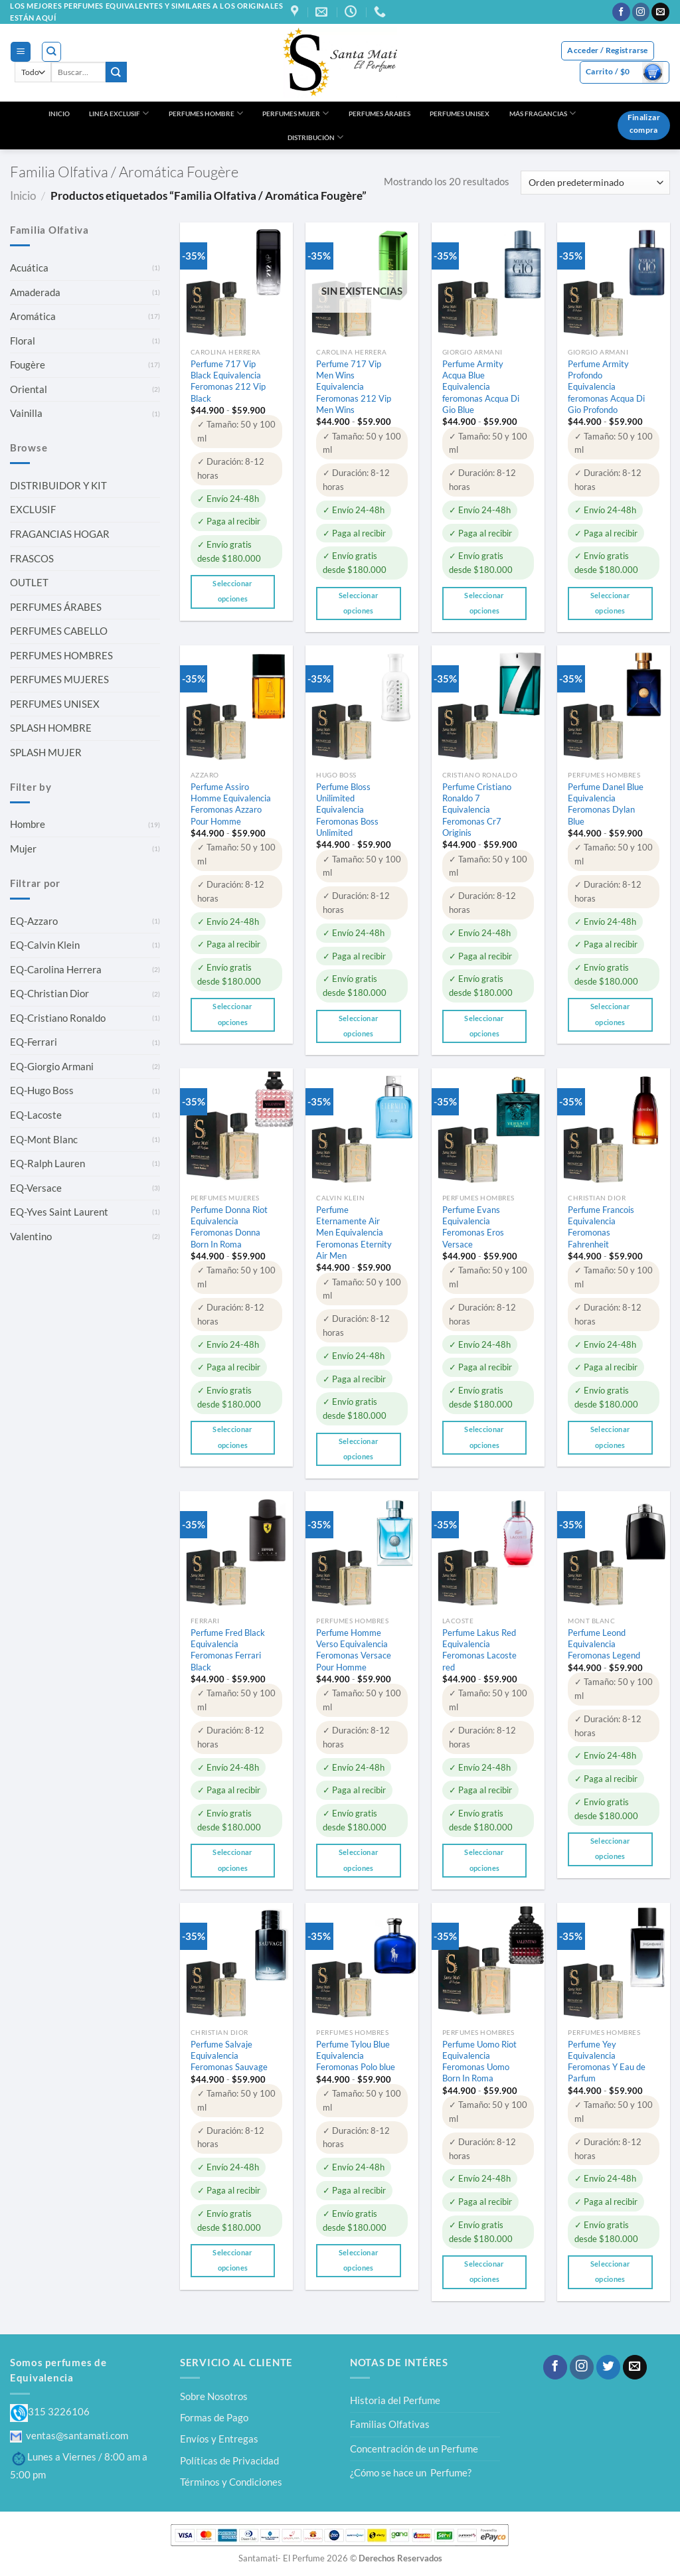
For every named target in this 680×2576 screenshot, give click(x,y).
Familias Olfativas (390, 2424)
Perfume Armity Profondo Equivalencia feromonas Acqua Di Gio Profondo (606, 387)
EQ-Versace (36, 1188)
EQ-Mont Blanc (44, 1139)
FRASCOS (32, 558)
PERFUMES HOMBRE (206, 113)
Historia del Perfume (395, 2400)
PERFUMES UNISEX (459, 114)
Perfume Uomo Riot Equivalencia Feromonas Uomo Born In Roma (479, 2061)
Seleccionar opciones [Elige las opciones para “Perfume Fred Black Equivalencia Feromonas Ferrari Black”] (232, 1860)
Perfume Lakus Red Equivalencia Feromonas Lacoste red (479, 1649)
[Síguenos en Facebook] (621, 12)
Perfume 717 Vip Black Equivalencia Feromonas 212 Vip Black (228, 381)
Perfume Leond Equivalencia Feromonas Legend (604, 1643)
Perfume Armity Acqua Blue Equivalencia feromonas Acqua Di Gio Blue (480, 387)
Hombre (27, 824)
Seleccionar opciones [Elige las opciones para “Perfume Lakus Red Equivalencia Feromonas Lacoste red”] (484, 1860)
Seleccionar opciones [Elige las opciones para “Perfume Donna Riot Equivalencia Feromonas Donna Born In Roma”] (232, 1437)
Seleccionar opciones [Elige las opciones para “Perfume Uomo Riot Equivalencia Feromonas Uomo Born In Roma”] (484, 2271)
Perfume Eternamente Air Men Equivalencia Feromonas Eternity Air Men (354, 1232)
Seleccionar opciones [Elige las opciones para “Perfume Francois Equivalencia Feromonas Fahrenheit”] (610, 1437)
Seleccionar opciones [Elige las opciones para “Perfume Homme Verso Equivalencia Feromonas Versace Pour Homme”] (359, 1860)
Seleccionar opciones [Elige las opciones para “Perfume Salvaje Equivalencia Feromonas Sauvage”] (232, 2260)
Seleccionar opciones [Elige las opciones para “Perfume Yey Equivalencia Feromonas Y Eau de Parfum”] (610, 2271)
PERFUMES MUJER (295, 113)
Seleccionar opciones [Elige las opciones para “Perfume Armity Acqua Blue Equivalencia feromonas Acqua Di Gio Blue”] (484, 603)
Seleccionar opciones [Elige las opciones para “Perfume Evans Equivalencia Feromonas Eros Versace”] (484, 1437)
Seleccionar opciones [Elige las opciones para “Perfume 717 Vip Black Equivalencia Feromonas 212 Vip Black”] (232, 591)
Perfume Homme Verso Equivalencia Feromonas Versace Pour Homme (353, 1649)
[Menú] (20, 52)
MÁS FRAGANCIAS (542, 113)
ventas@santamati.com (69, 2435)
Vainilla (26, 413)
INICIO (59, 114)
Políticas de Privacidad (229, 2460)
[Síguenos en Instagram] (641, 12)
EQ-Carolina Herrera (56, 969)
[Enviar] (116, 72)
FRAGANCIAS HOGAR (60, 534)
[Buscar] (51, 51)
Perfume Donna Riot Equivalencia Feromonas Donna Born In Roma (229, 1226)
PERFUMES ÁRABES (379, 114)
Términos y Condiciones (231, 2482)
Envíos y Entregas (219, 2439)
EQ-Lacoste (36, 1115)
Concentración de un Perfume (414, 2449)
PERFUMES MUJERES (59, 679)
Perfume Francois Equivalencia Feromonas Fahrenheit (601, 1226)
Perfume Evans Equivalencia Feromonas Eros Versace (473, 1226)
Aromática (33, 316)
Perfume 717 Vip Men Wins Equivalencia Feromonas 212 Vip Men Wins (353, 387)
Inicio (23, 195)
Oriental (28, 389)
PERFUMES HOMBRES (61, 655)
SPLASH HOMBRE (51, 728)
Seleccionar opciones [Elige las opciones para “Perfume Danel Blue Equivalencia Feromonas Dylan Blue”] (610, 1014)
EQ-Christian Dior (49, 993)
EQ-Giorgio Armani (52, 1066)
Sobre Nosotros (214, 2396)
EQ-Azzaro (34, 921)
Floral (22, 341)
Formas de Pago (214, 2417)
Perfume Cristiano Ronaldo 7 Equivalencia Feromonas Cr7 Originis (476, 809)
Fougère (27, 364)
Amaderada (35, 292)
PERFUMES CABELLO (59, 631)
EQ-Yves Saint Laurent (59, 1212)
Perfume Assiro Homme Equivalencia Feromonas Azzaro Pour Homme (231, 804)
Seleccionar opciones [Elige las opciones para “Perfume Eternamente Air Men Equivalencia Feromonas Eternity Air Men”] (359, 1449)
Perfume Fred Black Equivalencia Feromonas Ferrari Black (228, 1649)
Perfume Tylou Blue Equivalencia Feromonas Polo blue (355, 2055)
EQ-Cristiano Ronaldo (58, 1018)
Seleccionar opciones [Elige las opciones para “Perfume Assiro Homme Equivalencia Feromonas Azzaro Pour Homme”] (232, 1014)
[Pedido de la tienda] (595, 183)
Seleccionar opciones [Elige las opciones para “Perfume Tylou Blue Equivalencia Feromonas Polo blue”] (359, 2260)
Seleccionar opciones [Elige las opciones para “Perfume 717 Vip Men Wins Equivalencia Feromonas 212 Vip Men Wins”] (359, 603)
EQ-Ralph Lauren (47, 1163)
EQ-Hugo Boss (42, 1090)
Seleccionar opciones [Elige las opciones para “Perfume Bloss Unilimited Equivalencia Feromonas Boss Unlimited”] (359, 1026)
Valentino (31, 1236)
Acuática (29, 268)
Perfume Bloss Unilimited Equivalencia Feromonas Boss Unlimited (347, 809)
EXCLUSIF (33, 509)
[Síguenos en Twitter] (608, 2367)
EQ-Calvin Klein (45, 945)
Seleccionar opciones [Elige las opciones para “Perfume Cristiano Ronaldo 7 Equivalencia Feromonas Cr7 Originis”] (484, 1026)
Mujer (23, 848)
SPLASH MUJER (46, 752)
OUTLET (29, 582)
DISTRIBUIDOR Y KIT (58, 485)
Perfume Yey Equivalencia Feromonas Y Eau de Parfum (606, 2061)
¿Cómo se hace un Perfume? (410, 2472)
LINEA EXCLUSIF (119, 113)
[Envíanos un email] (660, 12)
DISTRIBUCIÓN (315, 137)
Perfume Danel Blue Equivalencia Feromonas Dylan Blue (605, 804)
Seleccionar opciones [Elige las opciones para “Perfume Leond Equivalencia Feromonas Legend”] (610, 1848)
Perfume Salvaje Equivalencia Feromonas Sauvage (229, 2055)
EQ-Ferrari (33, 1042)
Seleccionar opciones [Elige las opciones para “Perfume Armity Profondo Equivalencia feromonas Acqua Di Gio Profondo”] (610, 603)
